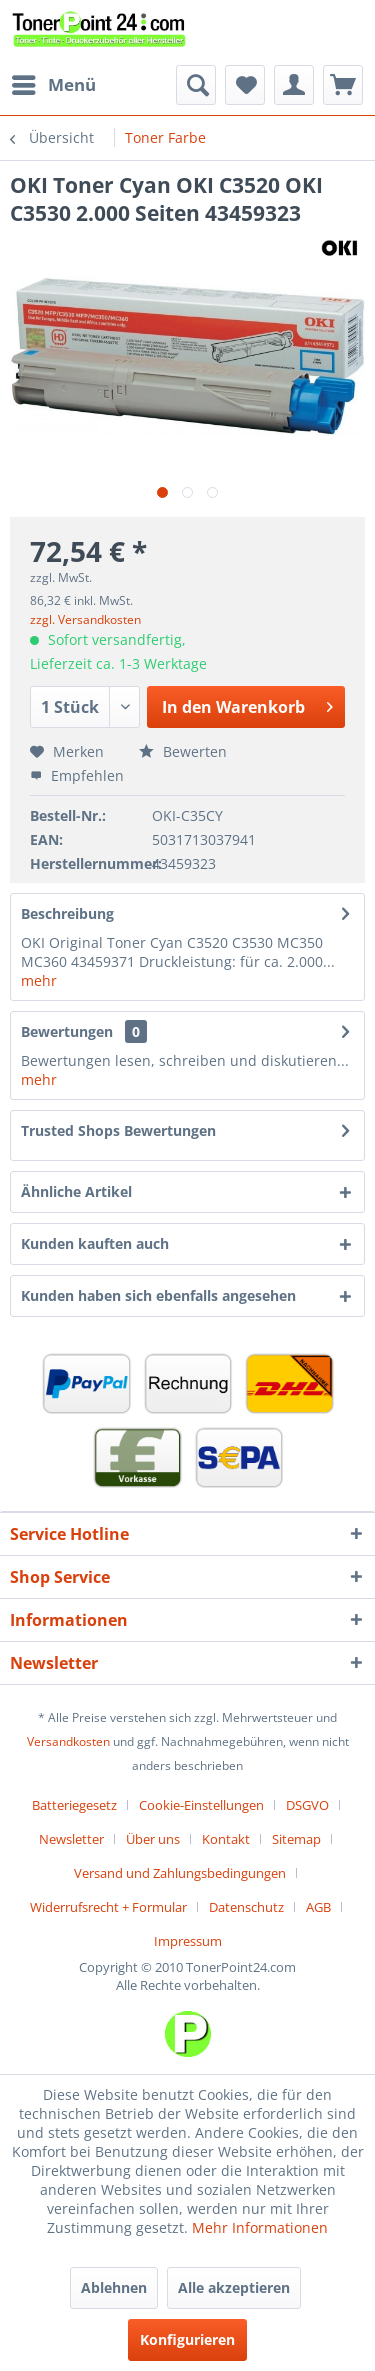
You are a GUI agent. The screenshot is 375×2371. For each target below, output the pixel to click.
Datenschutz (246, 1907)
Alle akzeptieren (234, 2287)
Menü (54, 82)
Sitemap (296, 1839)
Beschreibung (67, 913)
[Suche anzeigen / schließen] (196, 85)
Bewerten (183, 751)
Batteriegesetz (74, 1805)
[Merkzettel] (245, 85)
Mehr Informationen (260, 2227)
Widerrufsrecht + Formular (108, 1907)
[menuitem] (53, 85)
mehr (39, 980)
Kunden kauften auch (95, 1243)
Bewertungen (67, 1031)
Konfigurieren (187, 2339)
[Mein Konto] (294, 85)
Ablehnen (114, 2287)
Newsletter (71, 1839)
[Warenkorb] (343, 85)
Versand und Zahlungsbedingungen (180, 1873)
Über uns (153, 1839)
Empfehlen (77, 775)
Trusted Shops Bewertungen (118, 1130)
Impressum (188, 1941)
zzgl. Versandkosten (85, 619)
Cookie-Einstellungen (201, 1805)
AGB (318, 1907)
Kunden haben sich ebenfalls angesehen (158, 1295)
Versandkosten (68, 1741)
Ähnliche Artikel (76, 1191)
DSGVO (307, 1805)
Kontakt (226, 1839)
